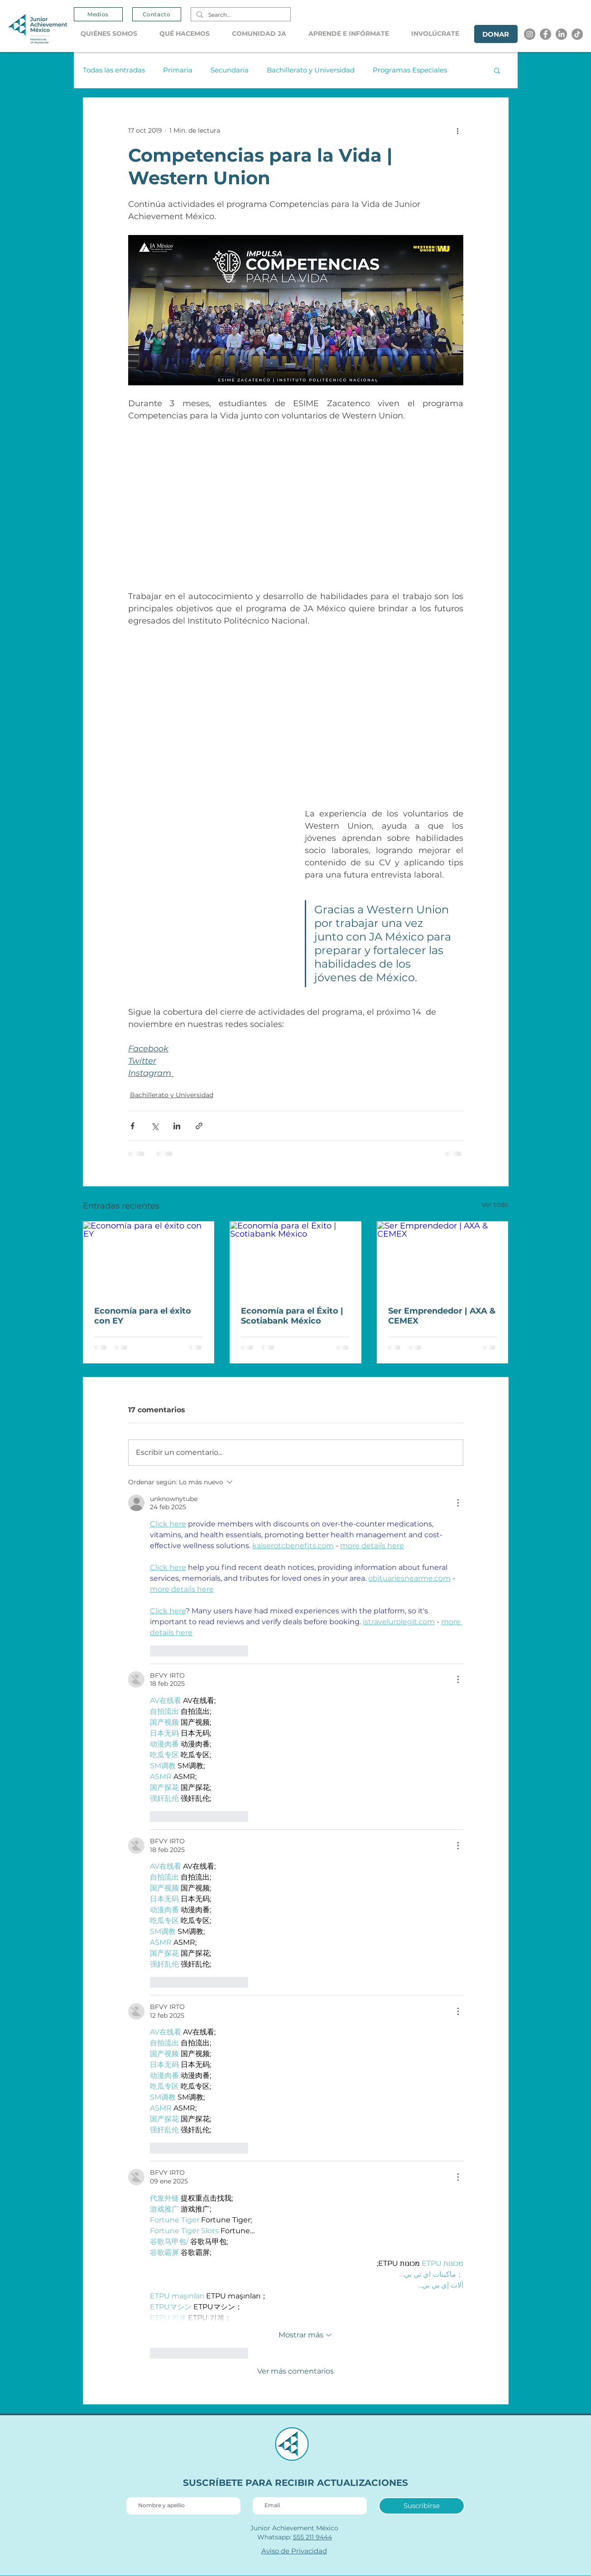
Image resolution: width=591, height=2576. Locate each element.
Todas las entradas (114, 70)
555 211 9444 (312, 2537)
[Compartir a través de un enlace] (199, 1126)
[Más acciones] (457, 130)
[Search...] (239, 15)
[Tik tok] (577, 34)
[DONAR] (496, 34)
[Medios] (98, 14)
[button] (113, 34)
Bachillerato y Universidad (311, 70)
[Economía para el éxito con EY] (148, 1258)
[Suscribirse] (422, 2505)
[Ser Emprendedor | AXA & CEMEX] (442, 1258)
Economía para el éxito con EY (142, 1316)
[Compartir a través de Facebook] (132, 1126)
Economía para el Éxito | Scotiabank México (292, 1316)
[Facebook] (545, 34)
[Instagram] (529, 34)
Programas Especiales (410, 70)
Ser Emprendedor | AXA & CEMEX (441, 1316)
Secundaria (230, 70)
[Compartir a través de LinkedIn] (177, 1126)
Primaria (177, 70)
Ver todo (495, 1204)
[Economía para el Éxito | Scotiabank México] (295, 1258)
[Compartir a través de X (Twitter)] (154, 1126)
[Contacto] (156, 14)
